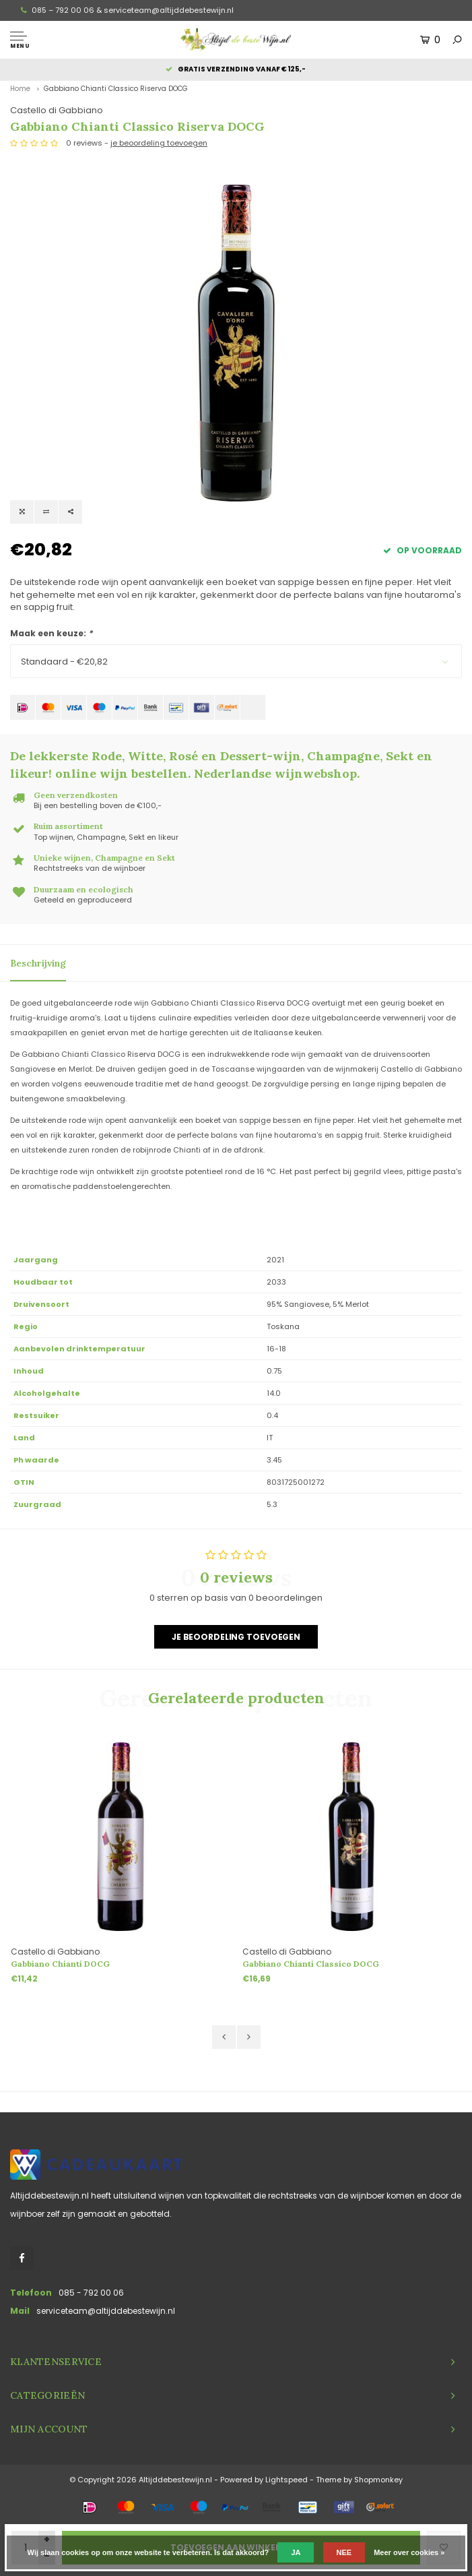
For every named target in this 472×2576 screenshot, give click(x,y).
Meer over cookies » (409, 2552)
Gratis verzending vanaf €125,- (236, 69)
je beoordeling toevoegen (158, 142)
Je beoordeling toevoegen (236, 1637)
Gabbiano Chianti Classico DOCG (310, 1964)
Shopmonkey (378, 2479)
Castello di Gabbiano (56, 110)
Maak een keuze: (51, 633)
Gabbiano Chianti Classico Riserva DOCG (116, 89)
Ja (295, 2552)
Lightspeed (286, 2479)
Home (20, 89)
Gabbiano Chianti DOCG (60, 1964)
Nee (344, 2552)
